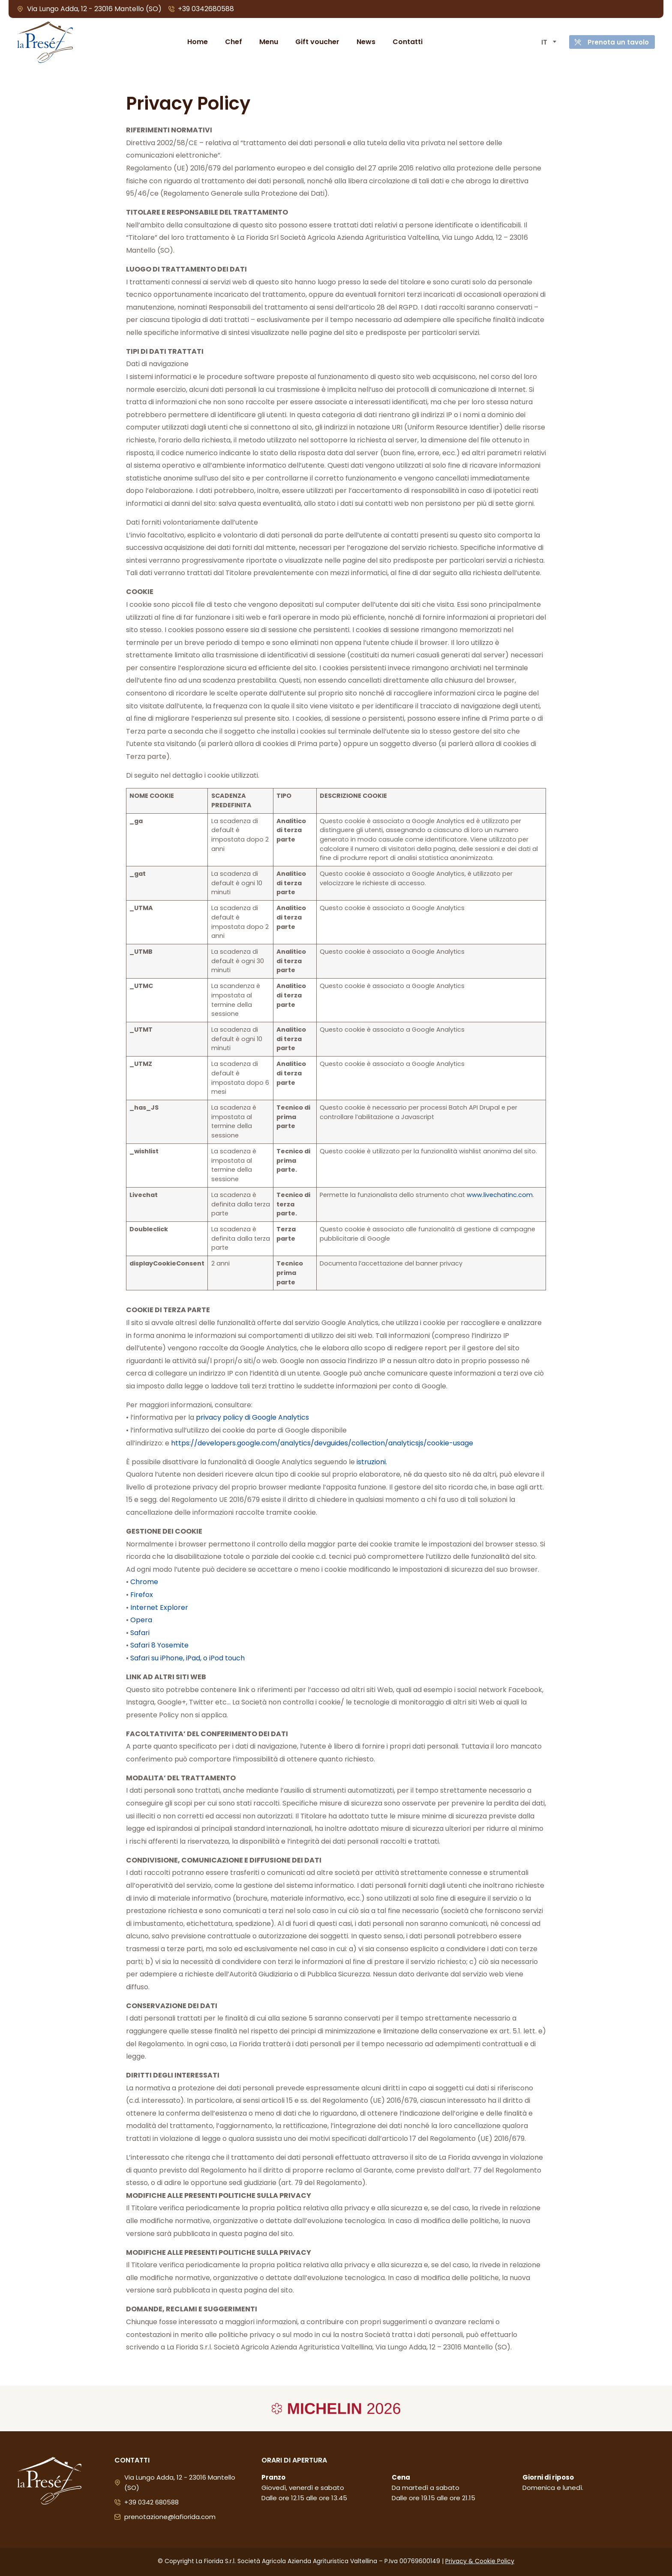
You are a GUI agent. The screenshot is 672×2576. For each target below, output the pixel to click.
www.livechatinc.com (500, 1195)
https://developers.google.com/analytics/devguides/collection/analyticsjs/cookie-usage (322, 1443)
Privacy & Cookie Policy (479, 2561)
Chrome (144, 1582)
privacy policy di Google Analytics (252, 1417)
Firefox (141, 1595)
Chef (229, 42)
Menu (264, 42)
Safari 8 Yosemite (159, 1645)
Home (193, 42)
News (361, 42)
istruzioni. (372, 1462)
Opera (141, 1620)
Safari (140, 1633)
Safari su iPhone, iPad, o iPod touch (187, 1658)
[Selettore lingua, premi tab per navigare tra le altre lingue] (540, 42)
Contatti (403, 42)
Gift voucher (313, 42)
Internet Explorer (159, 1607)
